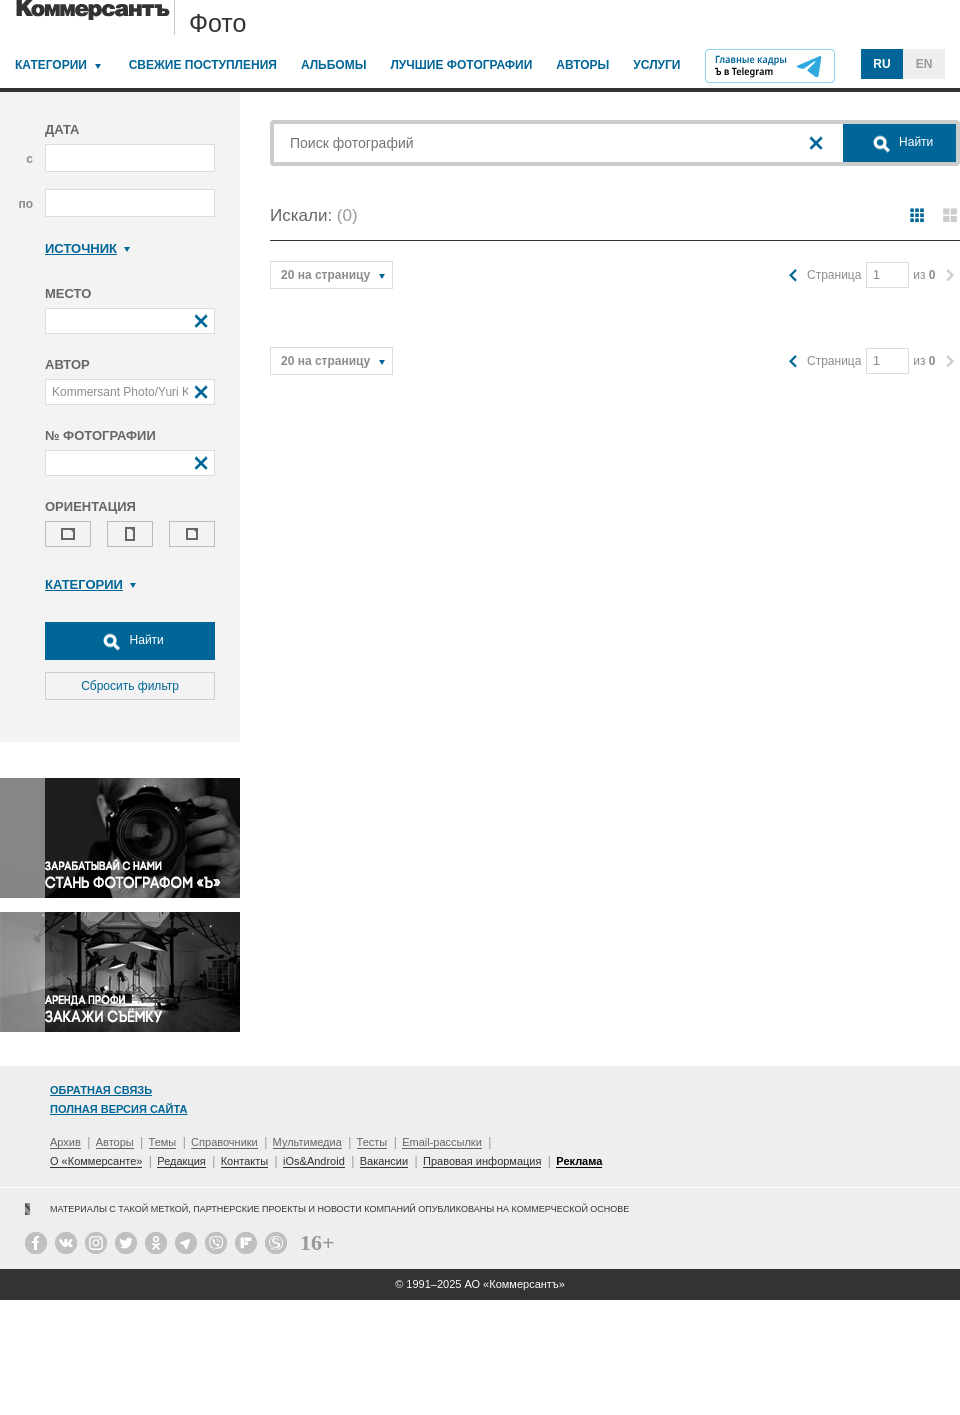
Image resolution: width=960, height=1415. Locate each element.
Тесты (372, 1142)
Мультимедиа (307, 1142)
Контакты (245, 1161)
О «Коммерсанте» (96, 1161)
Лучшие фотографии (461, 65)
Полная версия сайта (118, 1109)
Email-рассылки (442, 1142)
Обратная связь (101, 1090)
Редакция (181, 1161)
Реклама (579, 1161)
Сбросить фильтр (130, 686)
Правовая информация (482, 1161)
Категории (51, 65)
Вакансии (384, 1161)
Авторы (582, 65)
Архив (65, 1142)
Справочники (224, 1142)
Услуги (656, 65)
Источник (87, 248)
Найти (130, 641)
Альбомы (334, 65)
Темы (163, 1142)
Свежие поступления (203, 65)
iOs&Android (314, 1161)
